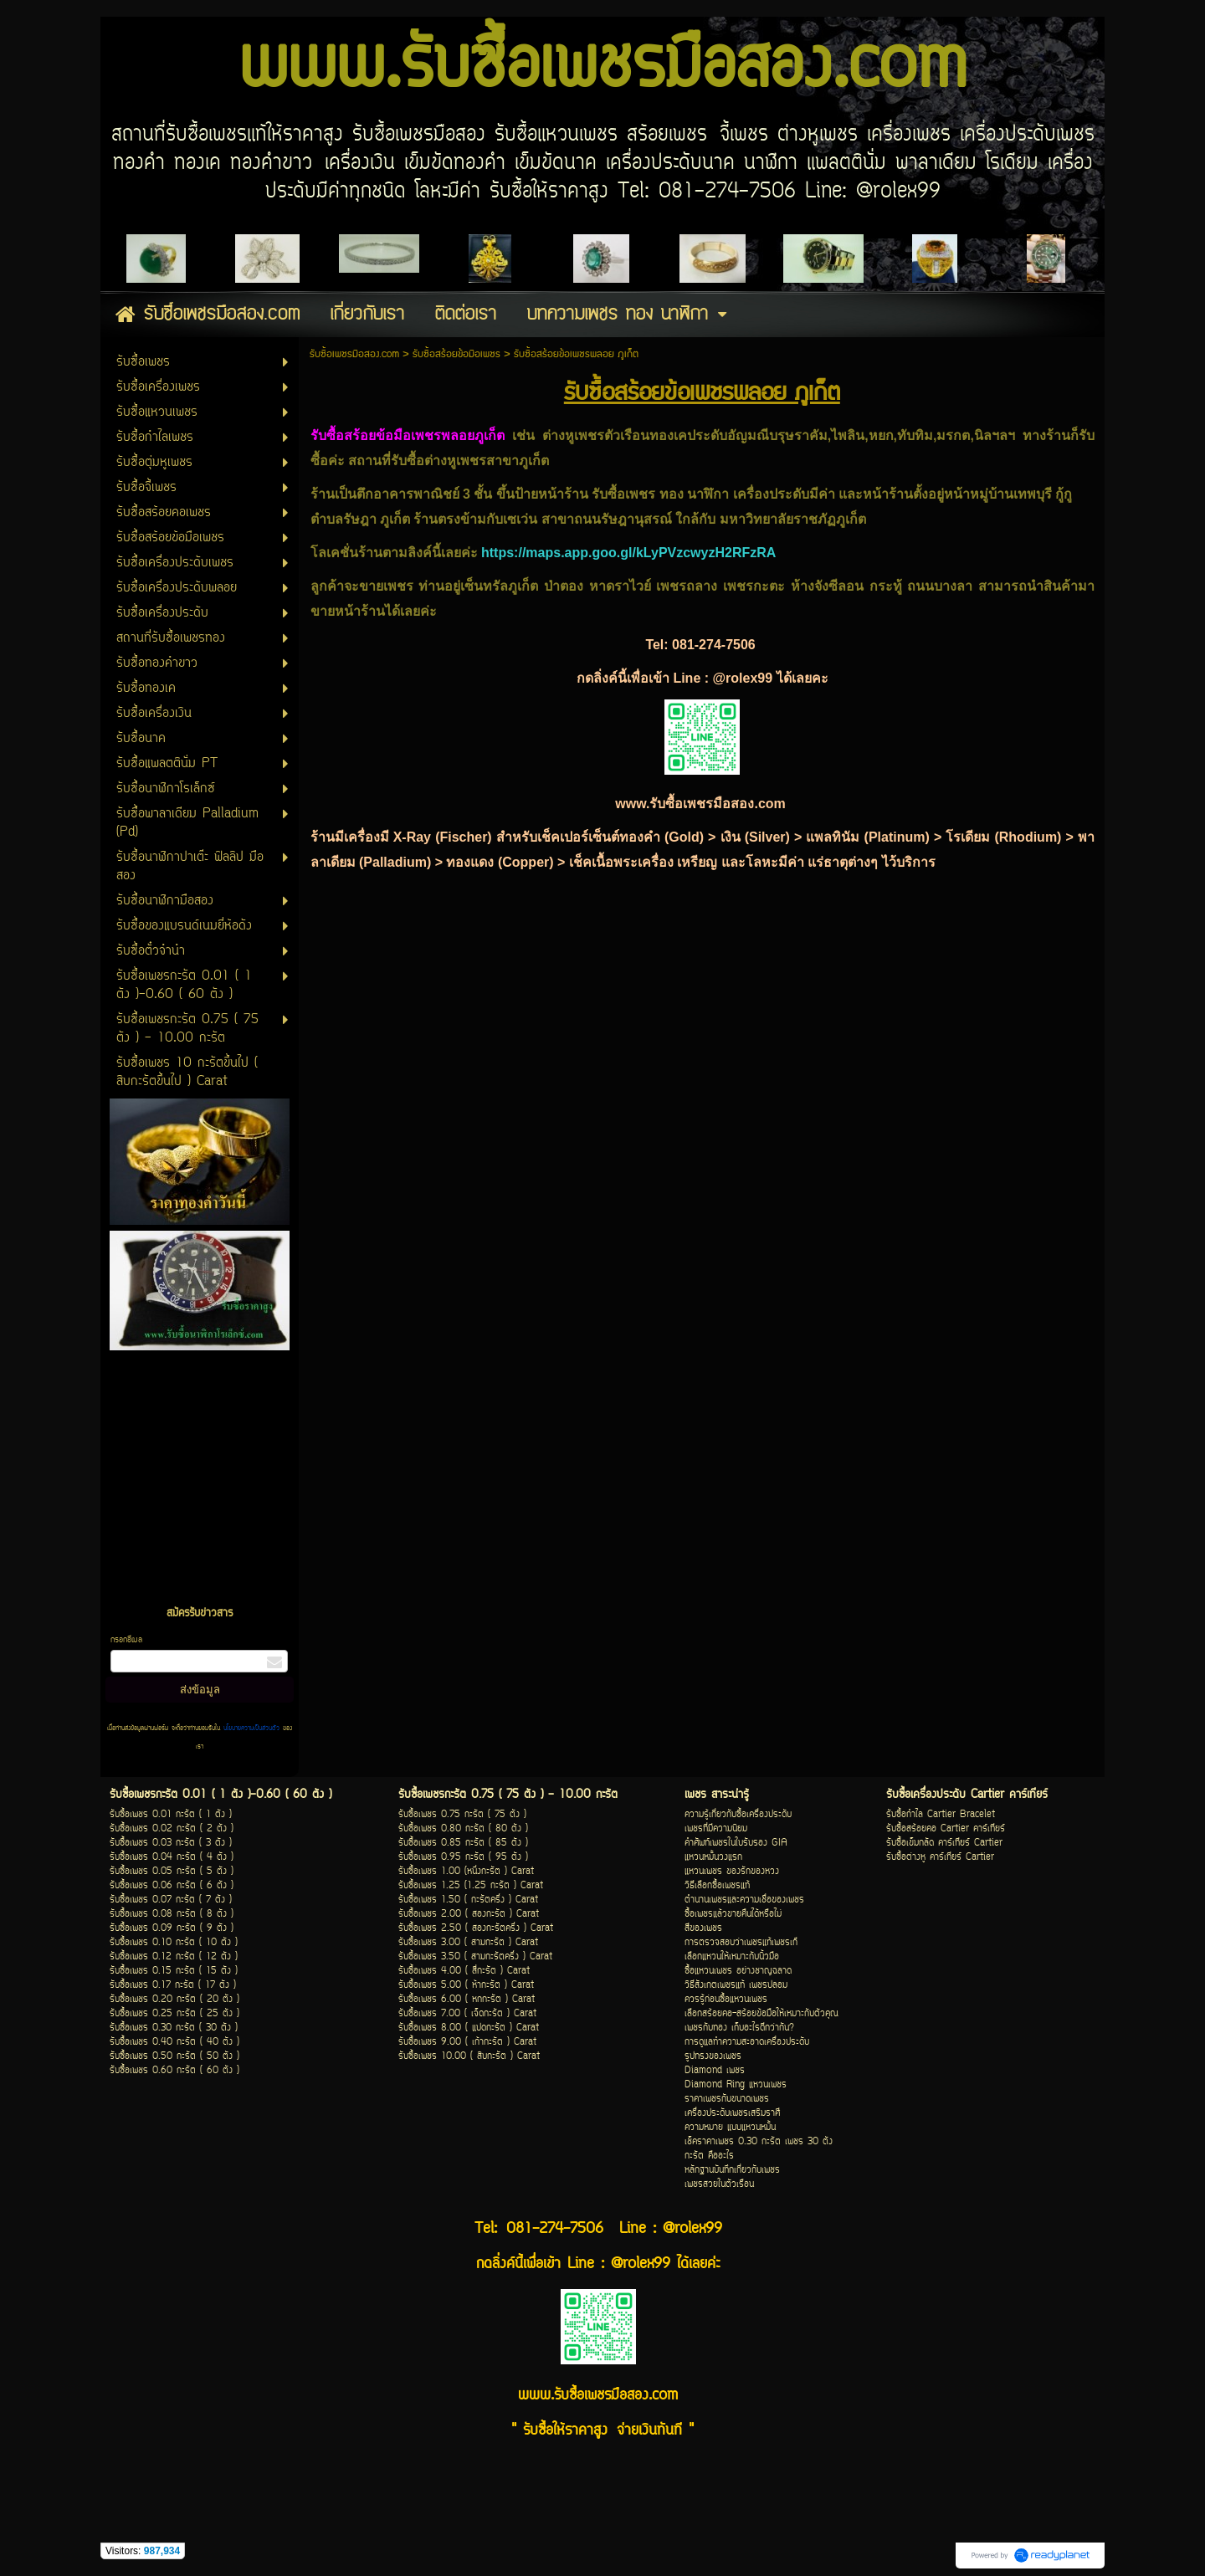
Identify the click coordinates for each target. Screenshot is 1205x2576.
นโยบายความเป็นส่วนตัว (251, 1728)
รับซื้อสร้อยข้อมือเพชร (456, 354)
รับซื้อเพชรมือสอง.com (354, 354)
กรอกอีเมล (126, 1640)
